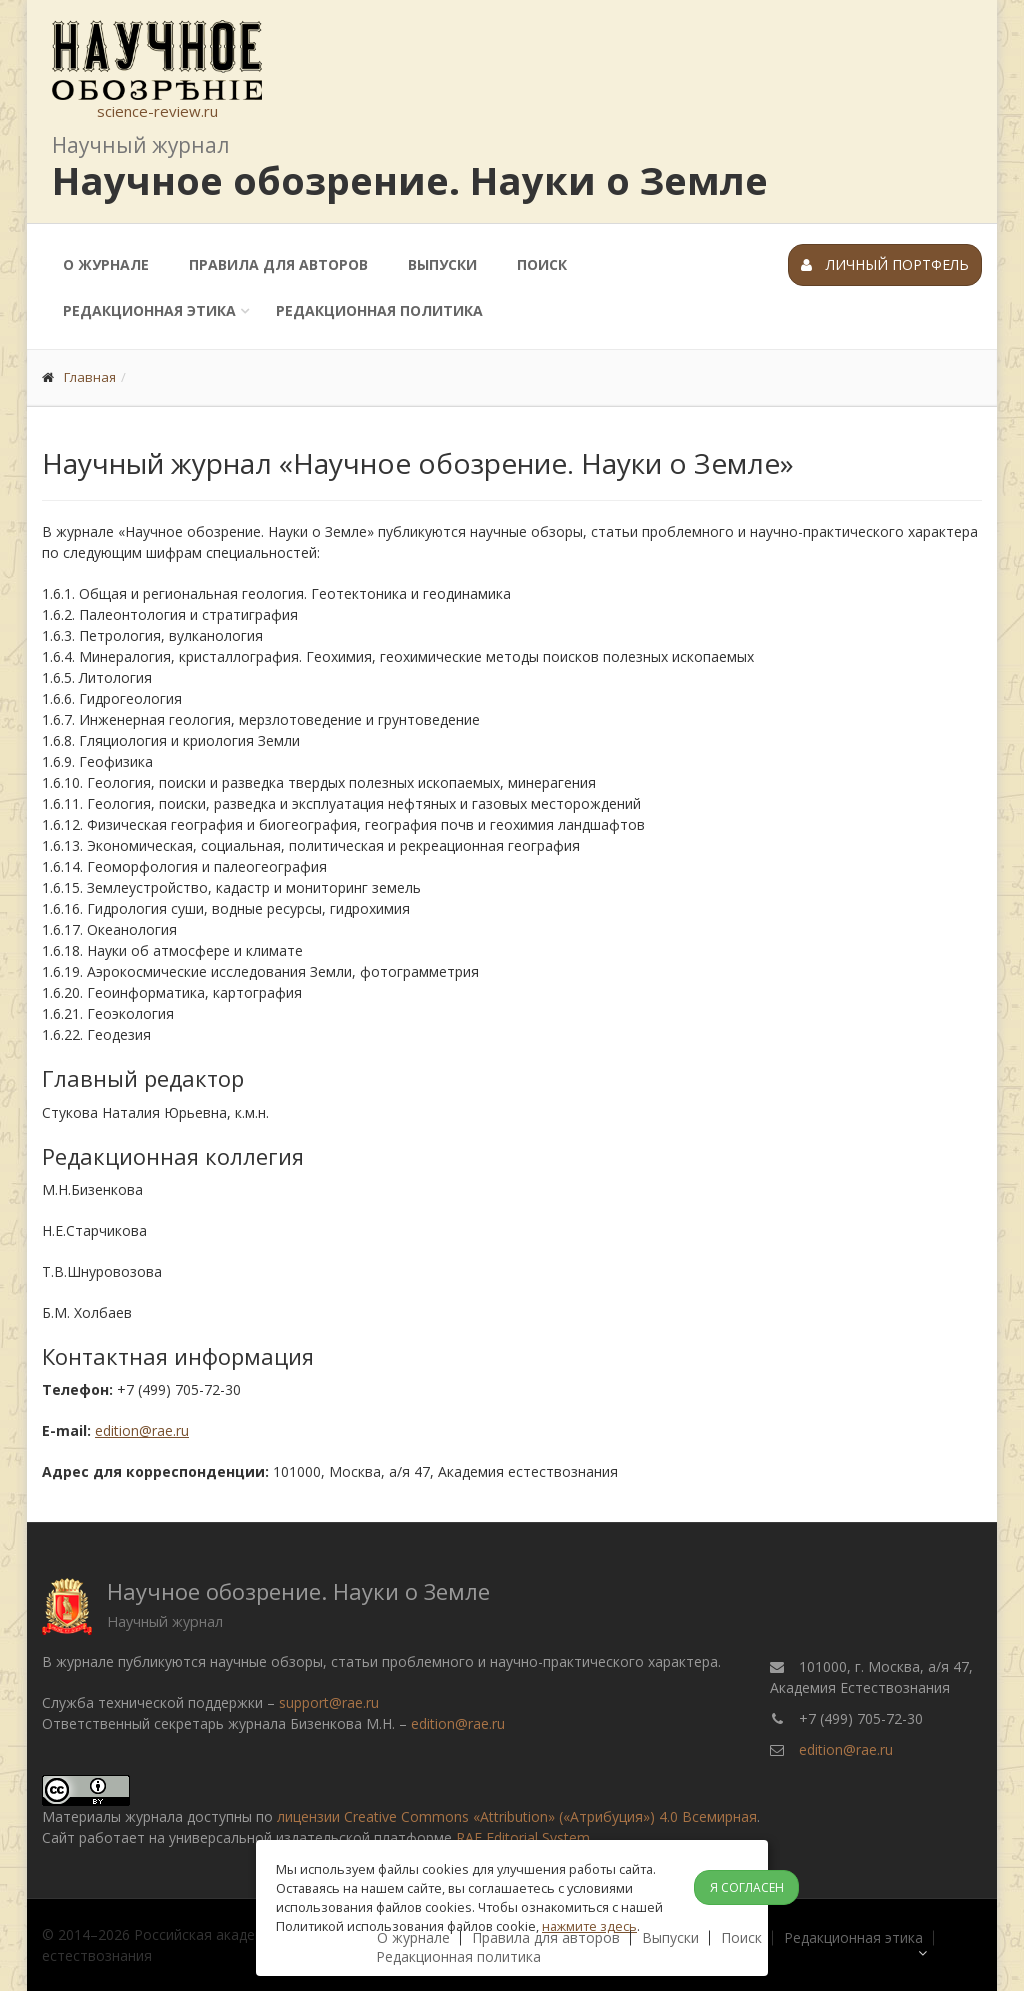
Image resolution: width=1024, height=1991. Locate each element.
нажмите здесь (589, 1926)
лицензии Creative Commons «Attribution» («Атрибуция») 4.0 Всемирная (517, 1816)
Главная (90, 377)
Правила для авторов (278, 264)
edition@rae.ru (142, 1430)
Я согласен (747, 1887)
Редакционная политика (379, 310)
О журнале (106, 264)
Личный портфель (885, 264)
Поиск (542, 264)
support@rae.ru (329, 1702)
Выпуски (442, 264)
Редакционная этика (149, 310)
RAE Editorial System (523, 1837)
